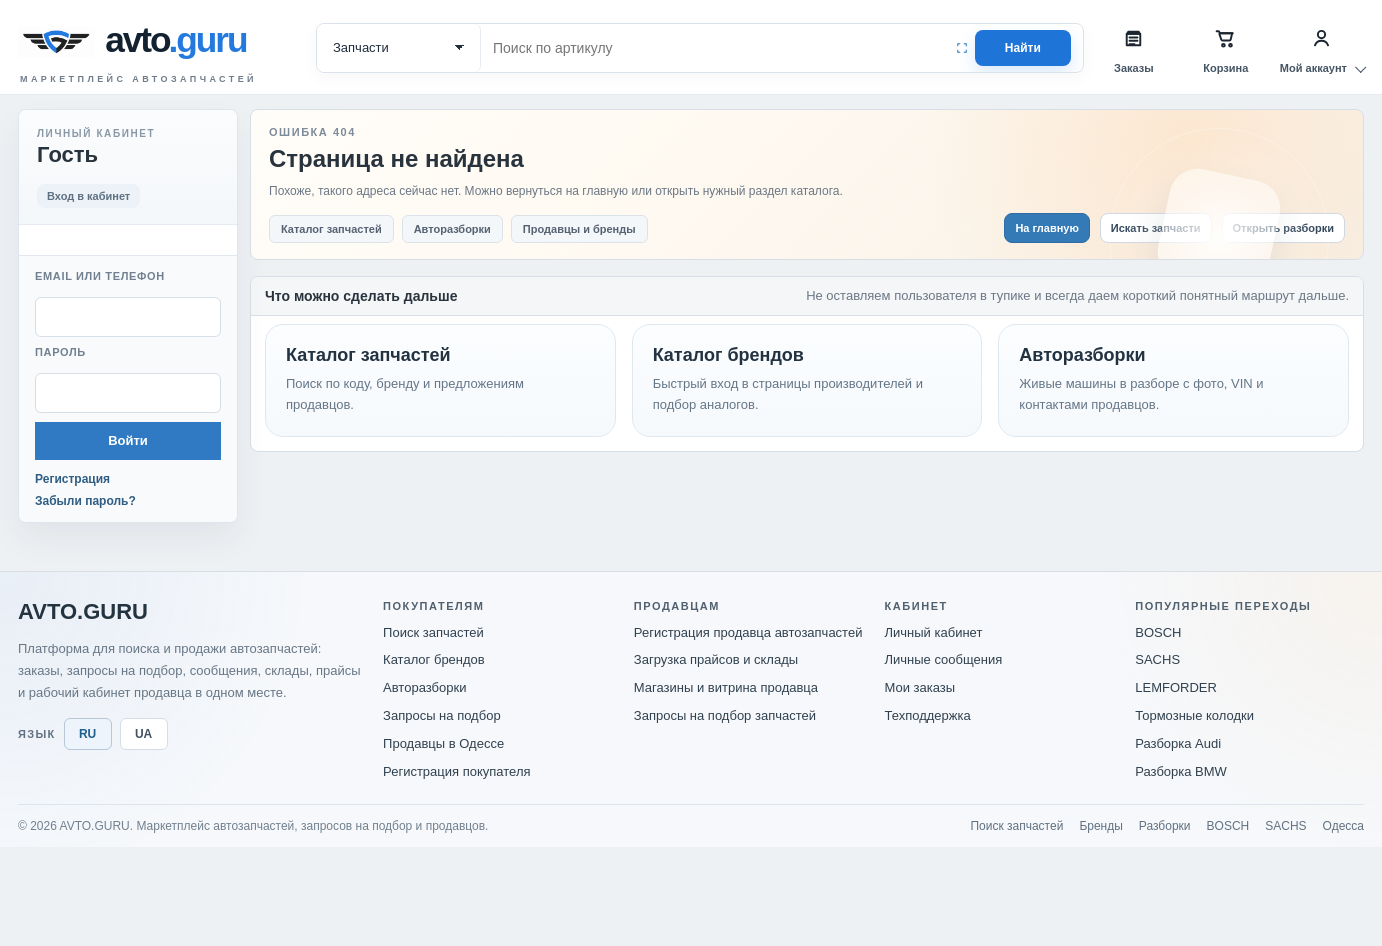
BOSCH (1158, 632)
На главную (1046, 228)
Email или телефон (100, 276)
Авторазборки (424, 687)
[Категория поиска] (399, 48)
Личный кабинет (934, 632)
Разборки (1165, 826)
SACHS (1157, 659)
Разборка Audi (1178, 743)
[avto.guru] (180, 42)
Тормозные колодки (1194, 715)
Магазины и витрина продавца (726, 687)
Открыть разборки (1283, 228)
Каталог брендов (434, 659)
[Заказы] (1134, 48)
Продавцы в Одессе (443, 743)
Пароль (60, 352)
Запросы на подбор (442, 715)
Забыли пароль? (85, 501)
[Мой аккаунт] (1322, 48)
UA (143, 734)
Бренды (1100, 826)
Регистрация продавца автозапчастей (748, 632)
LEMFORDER (1176, 687)
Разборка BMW (1181, 771)
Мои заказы (920, 687)
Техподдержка (928, 715)
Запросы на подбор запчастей (725, 715)
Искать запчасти (1156, 228)
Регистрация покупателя (456, 771)
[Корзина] (1226, 48)
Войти (128, 440)
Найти (1023, 48)
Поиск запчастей (433, 632)
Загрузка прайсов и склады (716, 659)
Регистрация (72, 479)
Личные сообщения (944, 659)
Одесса (1343, 826)
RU (87, 734)
